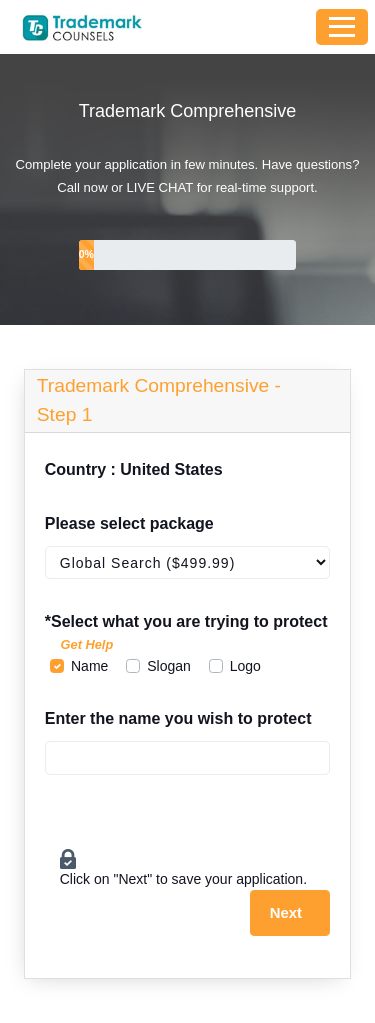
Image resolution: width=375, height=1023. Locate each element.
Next (286, 913)
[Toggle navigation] (342, 27)
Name (89, 666)
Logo (245, 666)
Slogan (169, 666)
